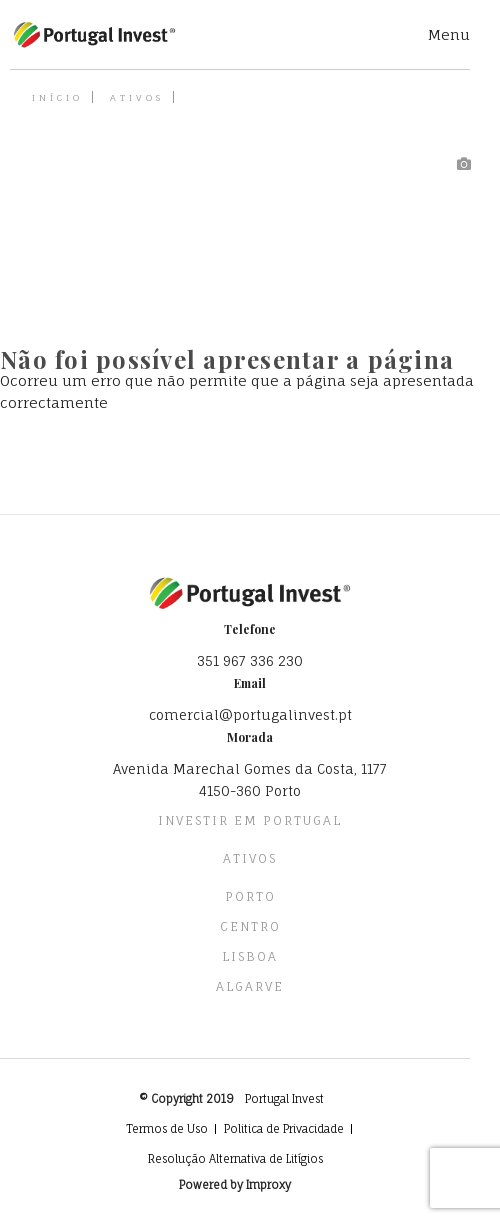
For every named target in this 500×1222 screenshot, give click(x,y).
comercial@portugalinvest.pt (250, 715)
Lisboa (250, 956)
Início (57, 97)
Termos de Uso (167, 1129)
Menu (449, 34)
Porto (250, 896)
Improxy (268, 1185)
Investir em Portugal (250, 820)
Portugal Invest (284, 1099)
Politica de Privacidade (284, 1129)
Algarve (250, 986)
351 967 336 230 (250, 661)
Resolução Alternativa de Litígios (235, 1159)
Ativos (137, 97)
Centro (250, 926)
